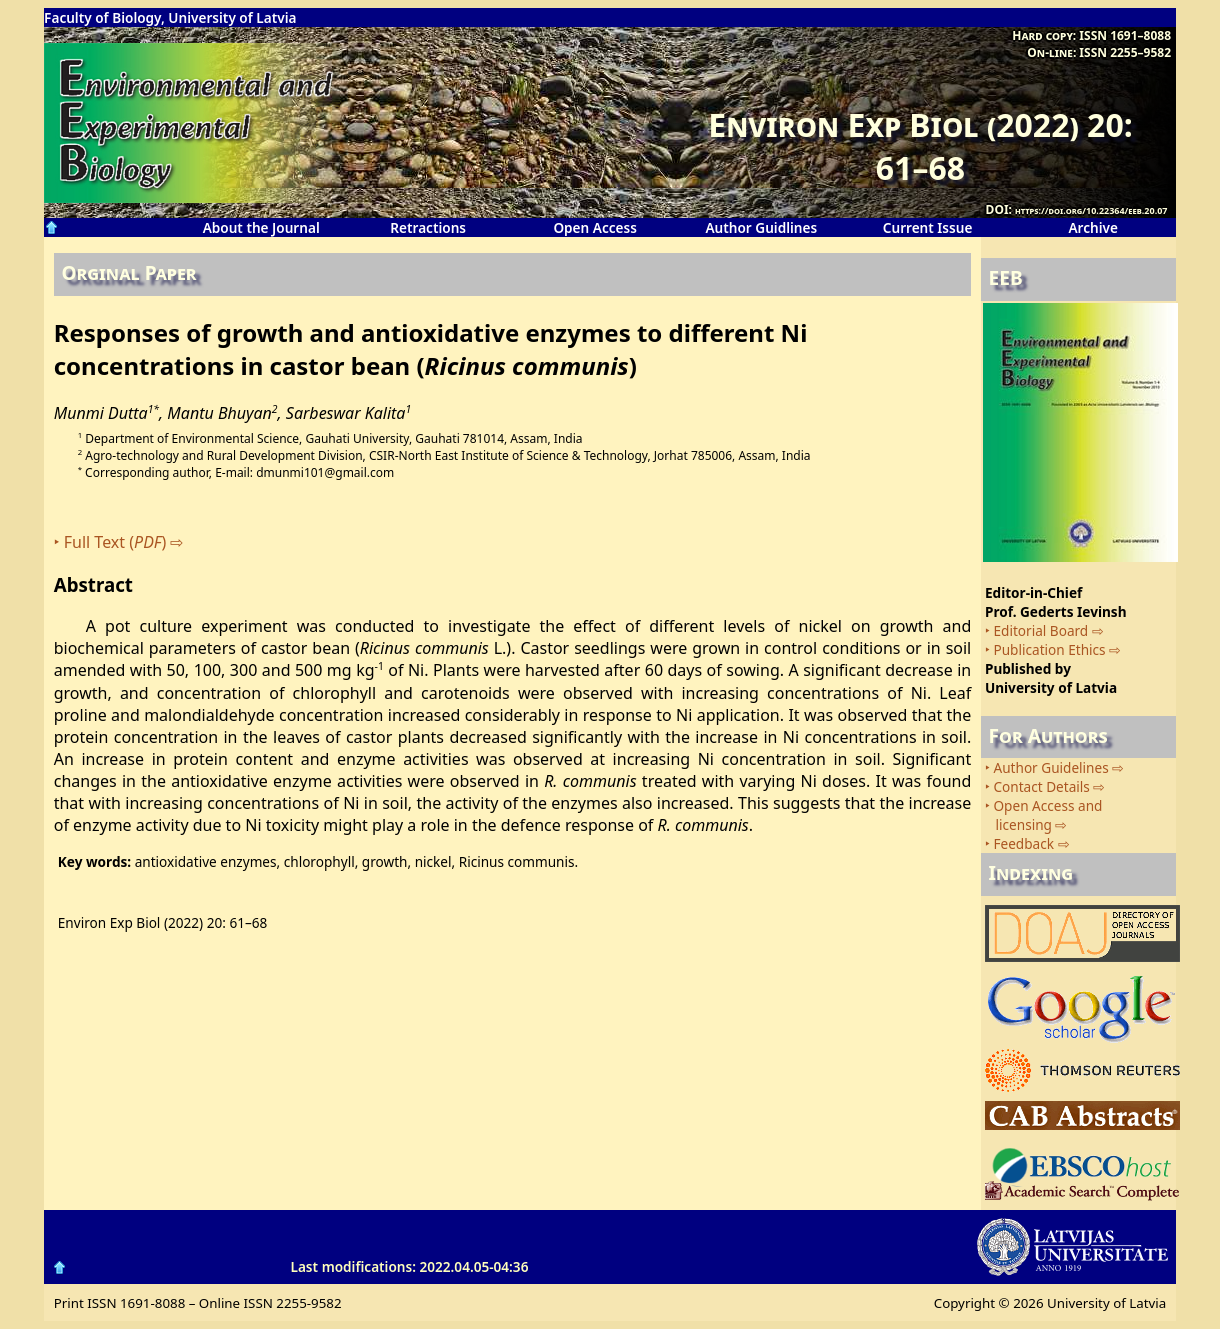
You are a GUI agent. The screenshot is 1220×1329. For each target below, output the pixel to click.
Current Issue (928, 227)
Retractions (428, 227)
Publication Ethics (1049, 649)
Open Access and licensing (1043, 815)
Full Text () (115, 542)
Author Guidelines (1050, 767)
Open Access (595, 227)
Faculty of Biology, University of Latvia (170, 17)
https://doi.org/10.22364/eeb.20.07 (1091, 210)
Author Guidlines (761, 227)
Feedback (1023, 843)
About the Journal (261, 227)
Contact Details (1041, 786)
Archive (1093, 227)
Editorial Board (1040, 630)
